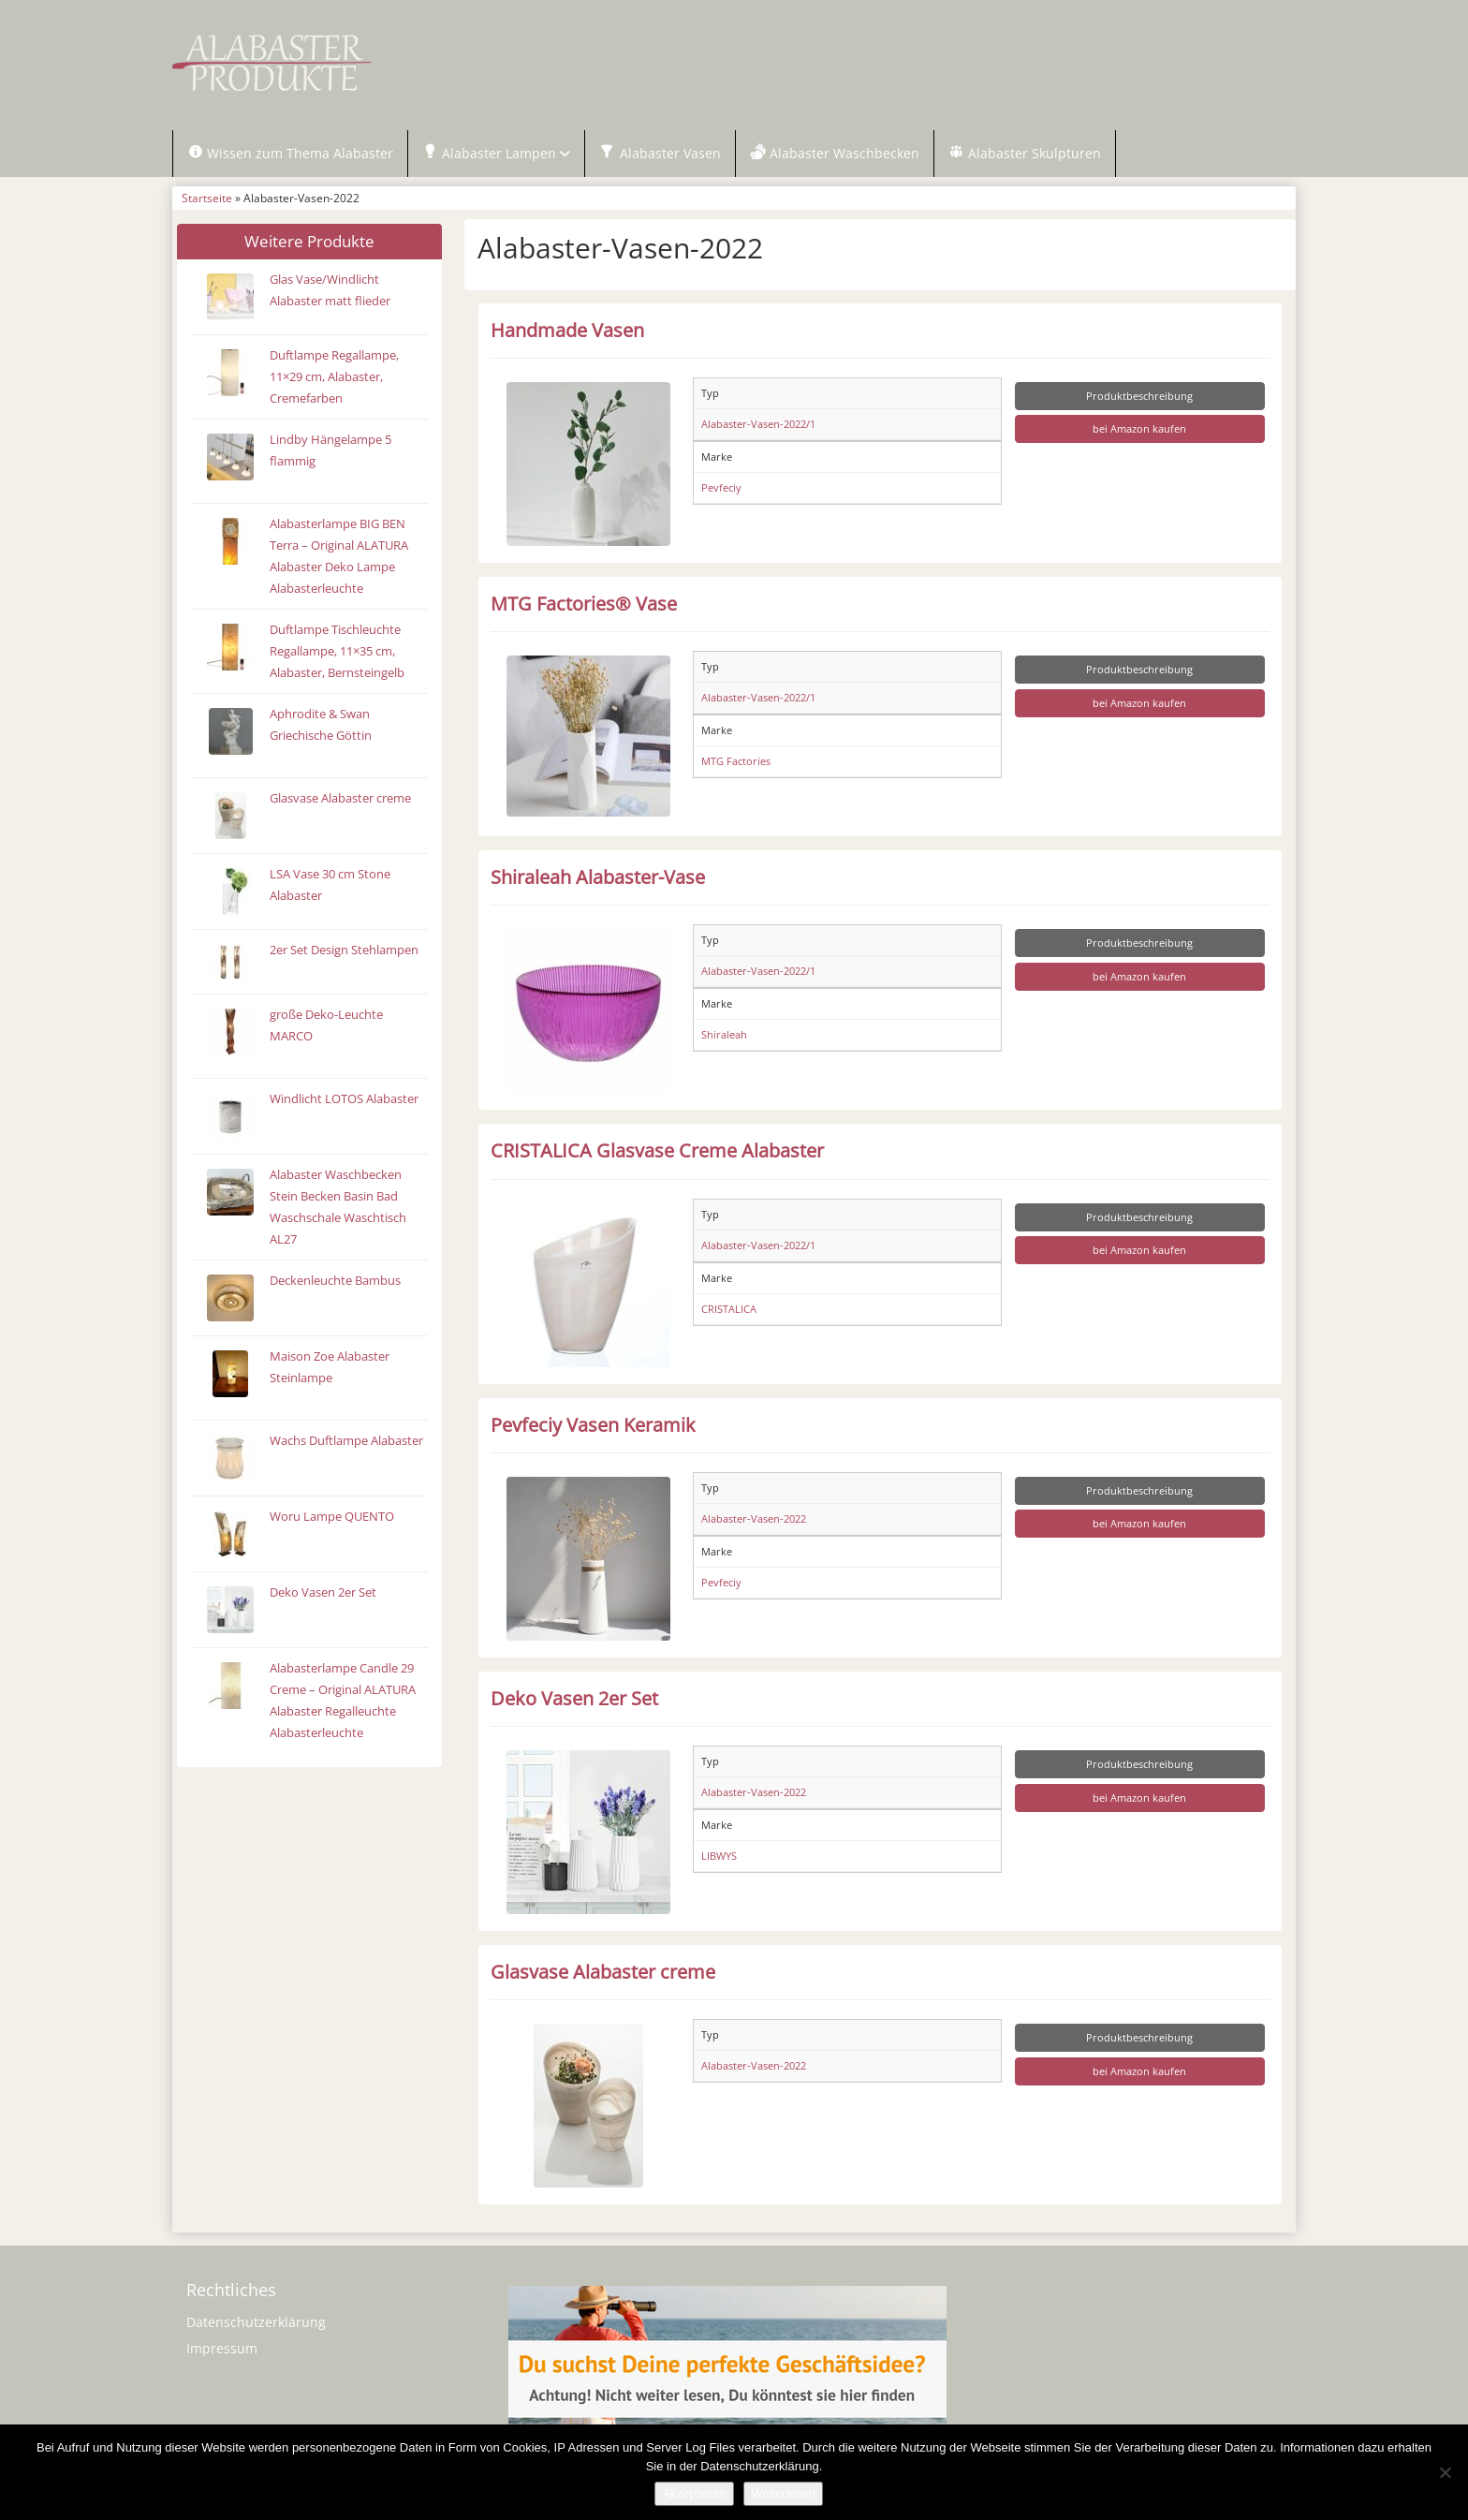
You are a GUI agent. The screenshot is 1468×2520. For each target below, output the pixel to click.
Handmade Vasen (567, 330)
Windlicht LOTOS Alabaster (344, 1100)
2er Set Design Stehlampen (344, 951)
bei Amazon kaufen (1139, 430)
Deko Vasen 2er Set (323, 1593)
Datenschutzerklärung (256, 2323)
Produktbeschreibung (1139, 397)
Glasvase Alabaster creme (340, 799)
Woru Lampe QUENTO (332, 1517)
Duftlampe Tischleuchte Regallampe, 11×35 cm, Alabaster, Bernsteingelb (337, 652)
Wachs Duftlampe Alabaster (346, 1442)
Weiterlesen (783, 2493)
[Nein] (1444, 2472)
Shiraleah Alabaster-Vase (598, 877)
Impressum (221, 2349)
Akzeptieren (694, 2493)
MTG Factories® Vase (584, 604)
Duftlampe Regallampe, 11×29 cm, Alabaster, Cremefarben (334, 377)
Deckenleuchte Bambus (335, 1281)
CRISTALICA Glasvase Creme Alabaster (657, 1152)
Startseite (207, 198)
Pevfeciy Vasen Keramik (593, 1425)
